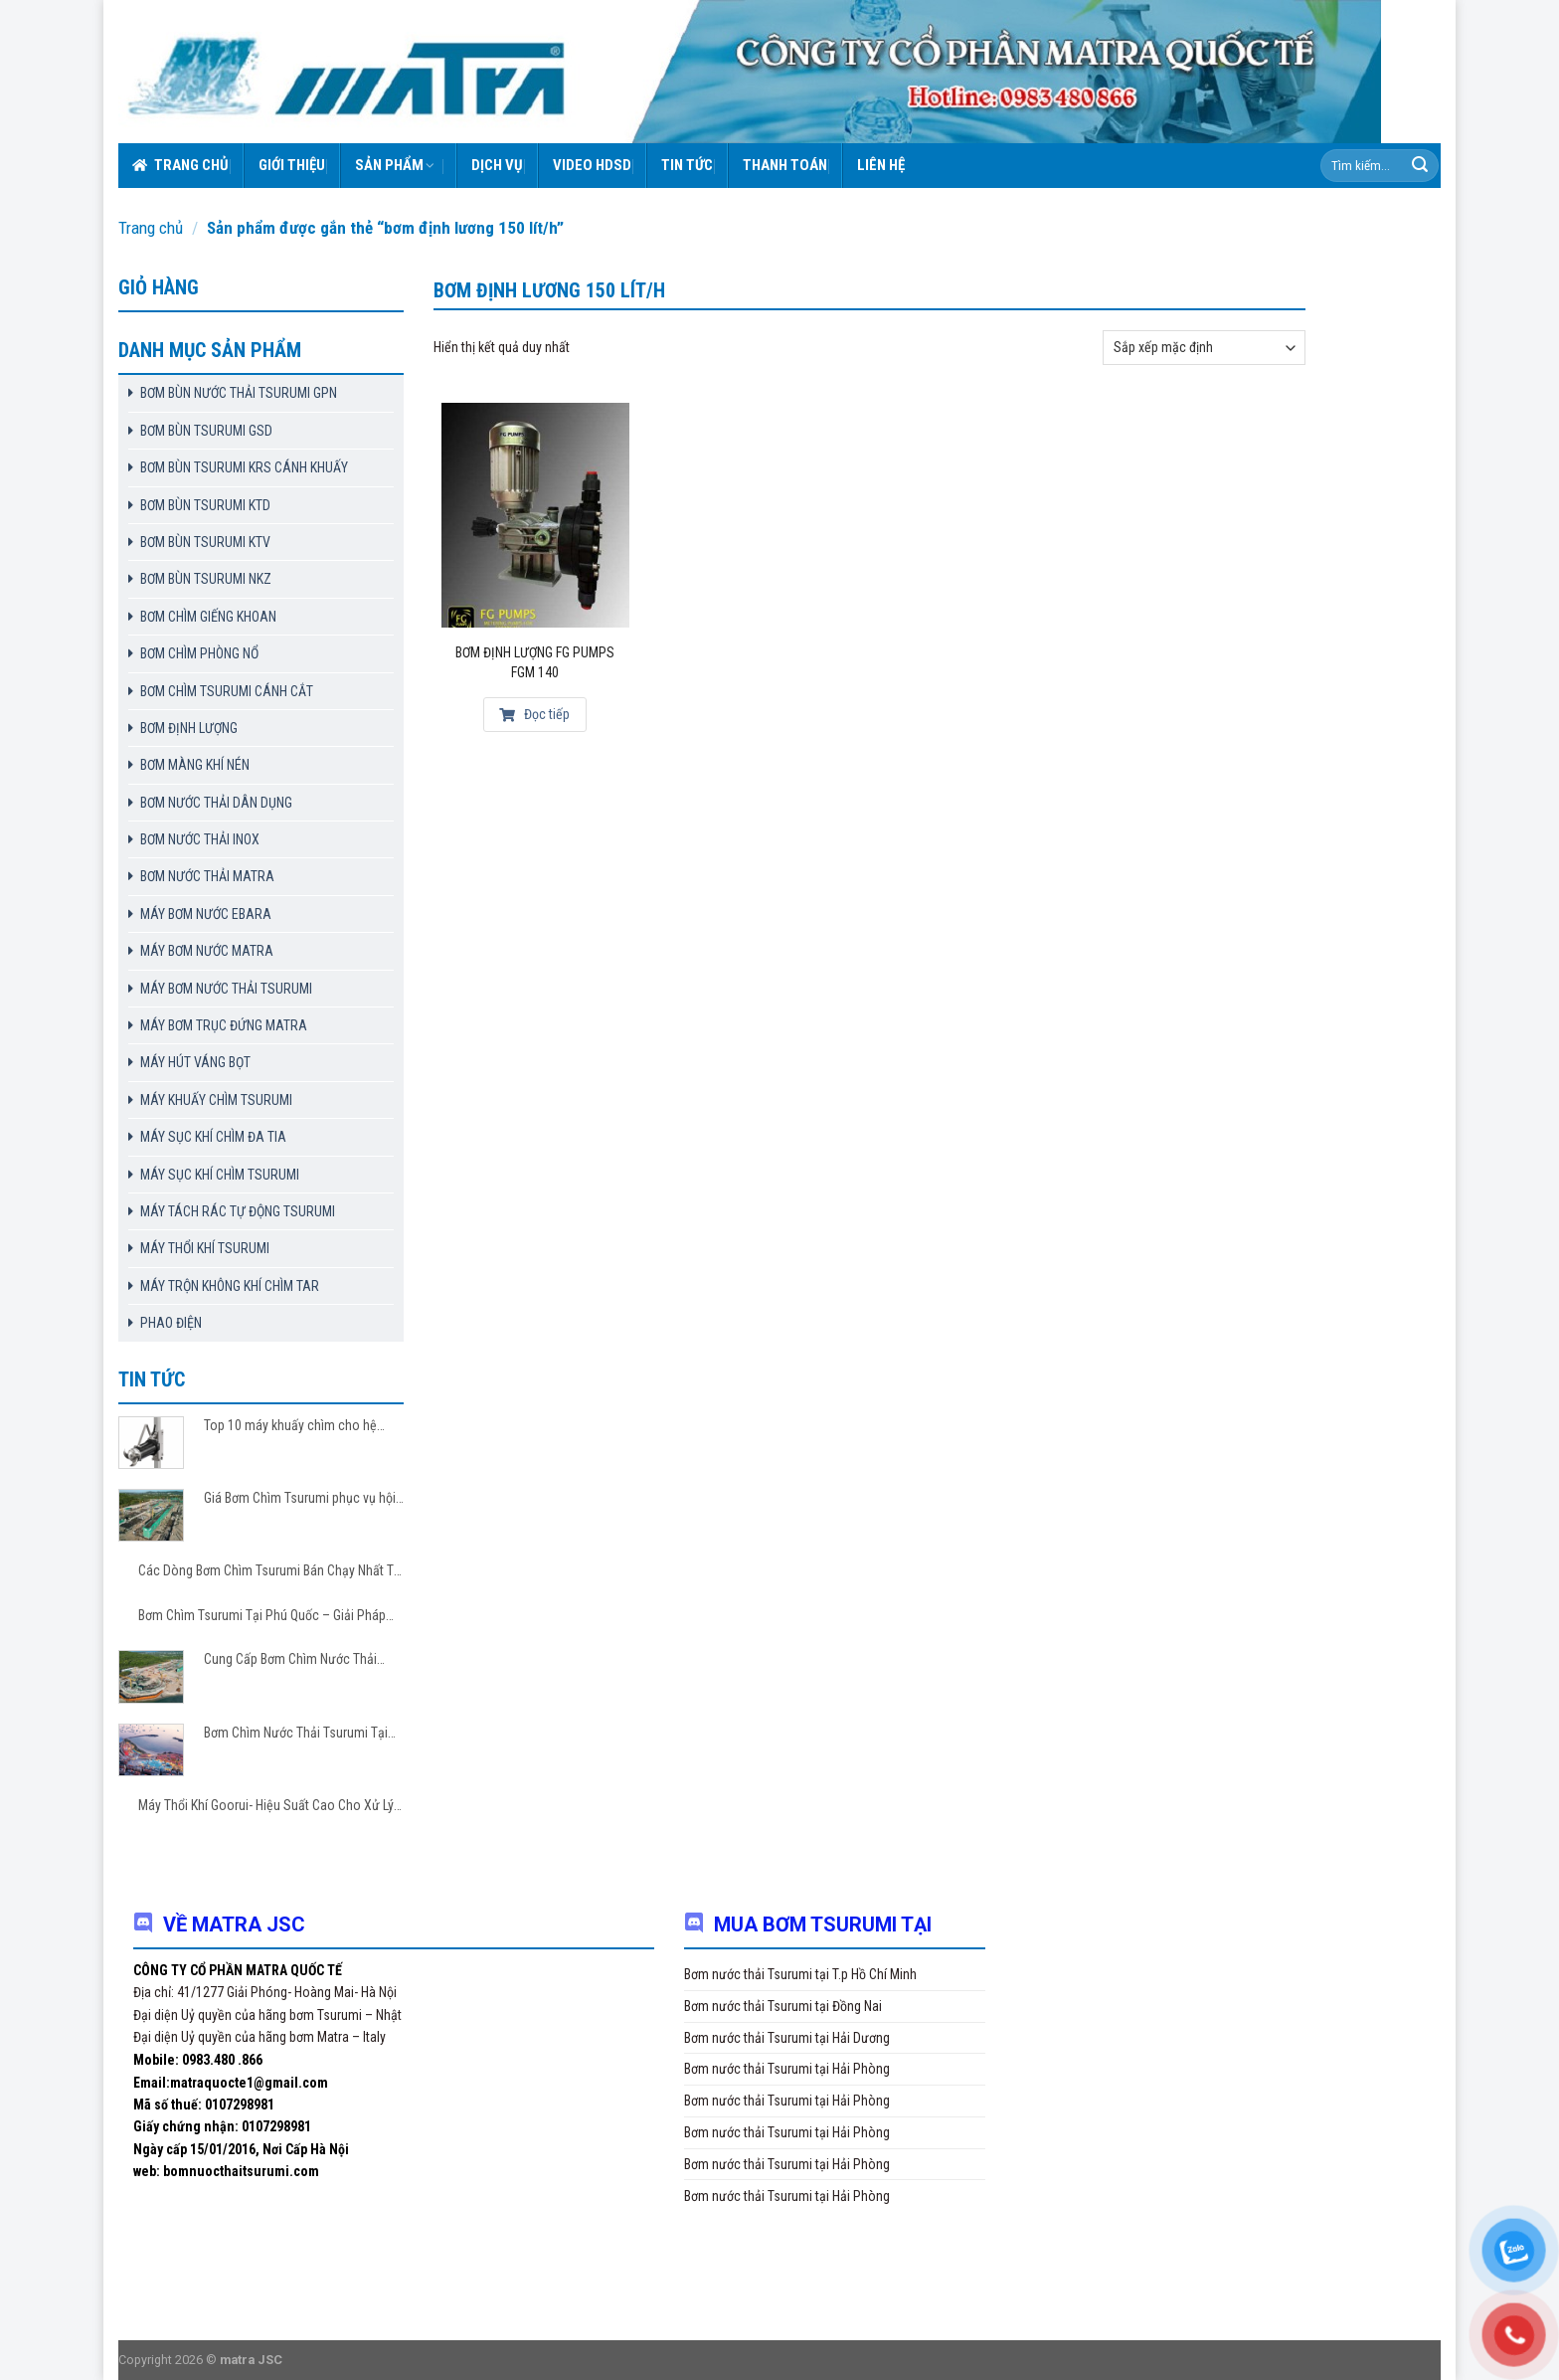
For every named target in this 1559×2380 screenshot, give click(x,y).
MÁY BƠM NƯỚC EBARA (205, 914)
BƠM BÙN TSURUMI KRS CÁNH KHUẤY (244, 467)
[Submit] (1420, 166)
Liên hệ (881, 165)
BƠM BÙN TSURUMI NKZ (205, 579)
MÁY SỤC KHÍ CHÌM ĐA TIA (213, 1137)
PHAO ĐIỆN (171, 1323)
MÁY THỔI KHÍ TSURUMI (204, 1248)
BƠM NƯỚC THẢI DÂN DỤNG (216, 803)
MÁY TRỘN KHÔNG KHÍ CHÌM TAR (229, 1286)
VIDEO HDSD (592, 165)
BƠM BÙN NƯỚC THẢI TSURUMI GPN (238, 393)
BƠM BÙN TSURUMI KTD (205, 505)
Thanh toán (785, 165)
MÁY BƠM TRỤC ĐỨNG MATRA (223, 1025)
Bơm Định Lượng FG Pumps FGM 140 (534, 662)
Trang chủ (180, 165)
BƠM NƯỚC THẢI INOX (200, 839)
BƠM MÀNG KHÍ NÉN (195, 765)
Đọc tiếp (534, 714)
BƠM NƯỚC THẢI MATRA (207, 876)
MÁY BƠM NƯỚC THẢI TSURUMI (226, 989)
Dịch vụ (497, 165)
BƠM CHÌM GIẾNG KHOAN (208, 617)
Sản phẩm (395, 165)
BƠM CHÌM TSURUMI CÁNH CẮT (226, 691)
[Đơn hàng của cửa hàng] (1204, 347)
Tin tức (687, 165)
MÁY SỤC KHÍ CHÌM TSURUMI (219, 1175)
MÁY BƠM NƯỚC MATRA (206, 951)
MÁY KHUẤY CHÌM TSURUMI (216, 1100)
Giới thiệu (292, 165)
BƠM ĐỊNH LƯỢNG (189, 728)
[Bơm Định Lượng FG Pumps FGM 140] (535, 515)
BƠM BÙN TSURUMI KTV (205, 542)
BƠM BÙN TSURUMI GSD (206, 431)
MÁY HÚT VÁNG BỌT (195, 1062)
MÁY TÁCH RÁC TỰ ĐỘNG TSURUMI (237, 1211)
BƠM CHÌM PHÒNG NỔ (199, 653)
